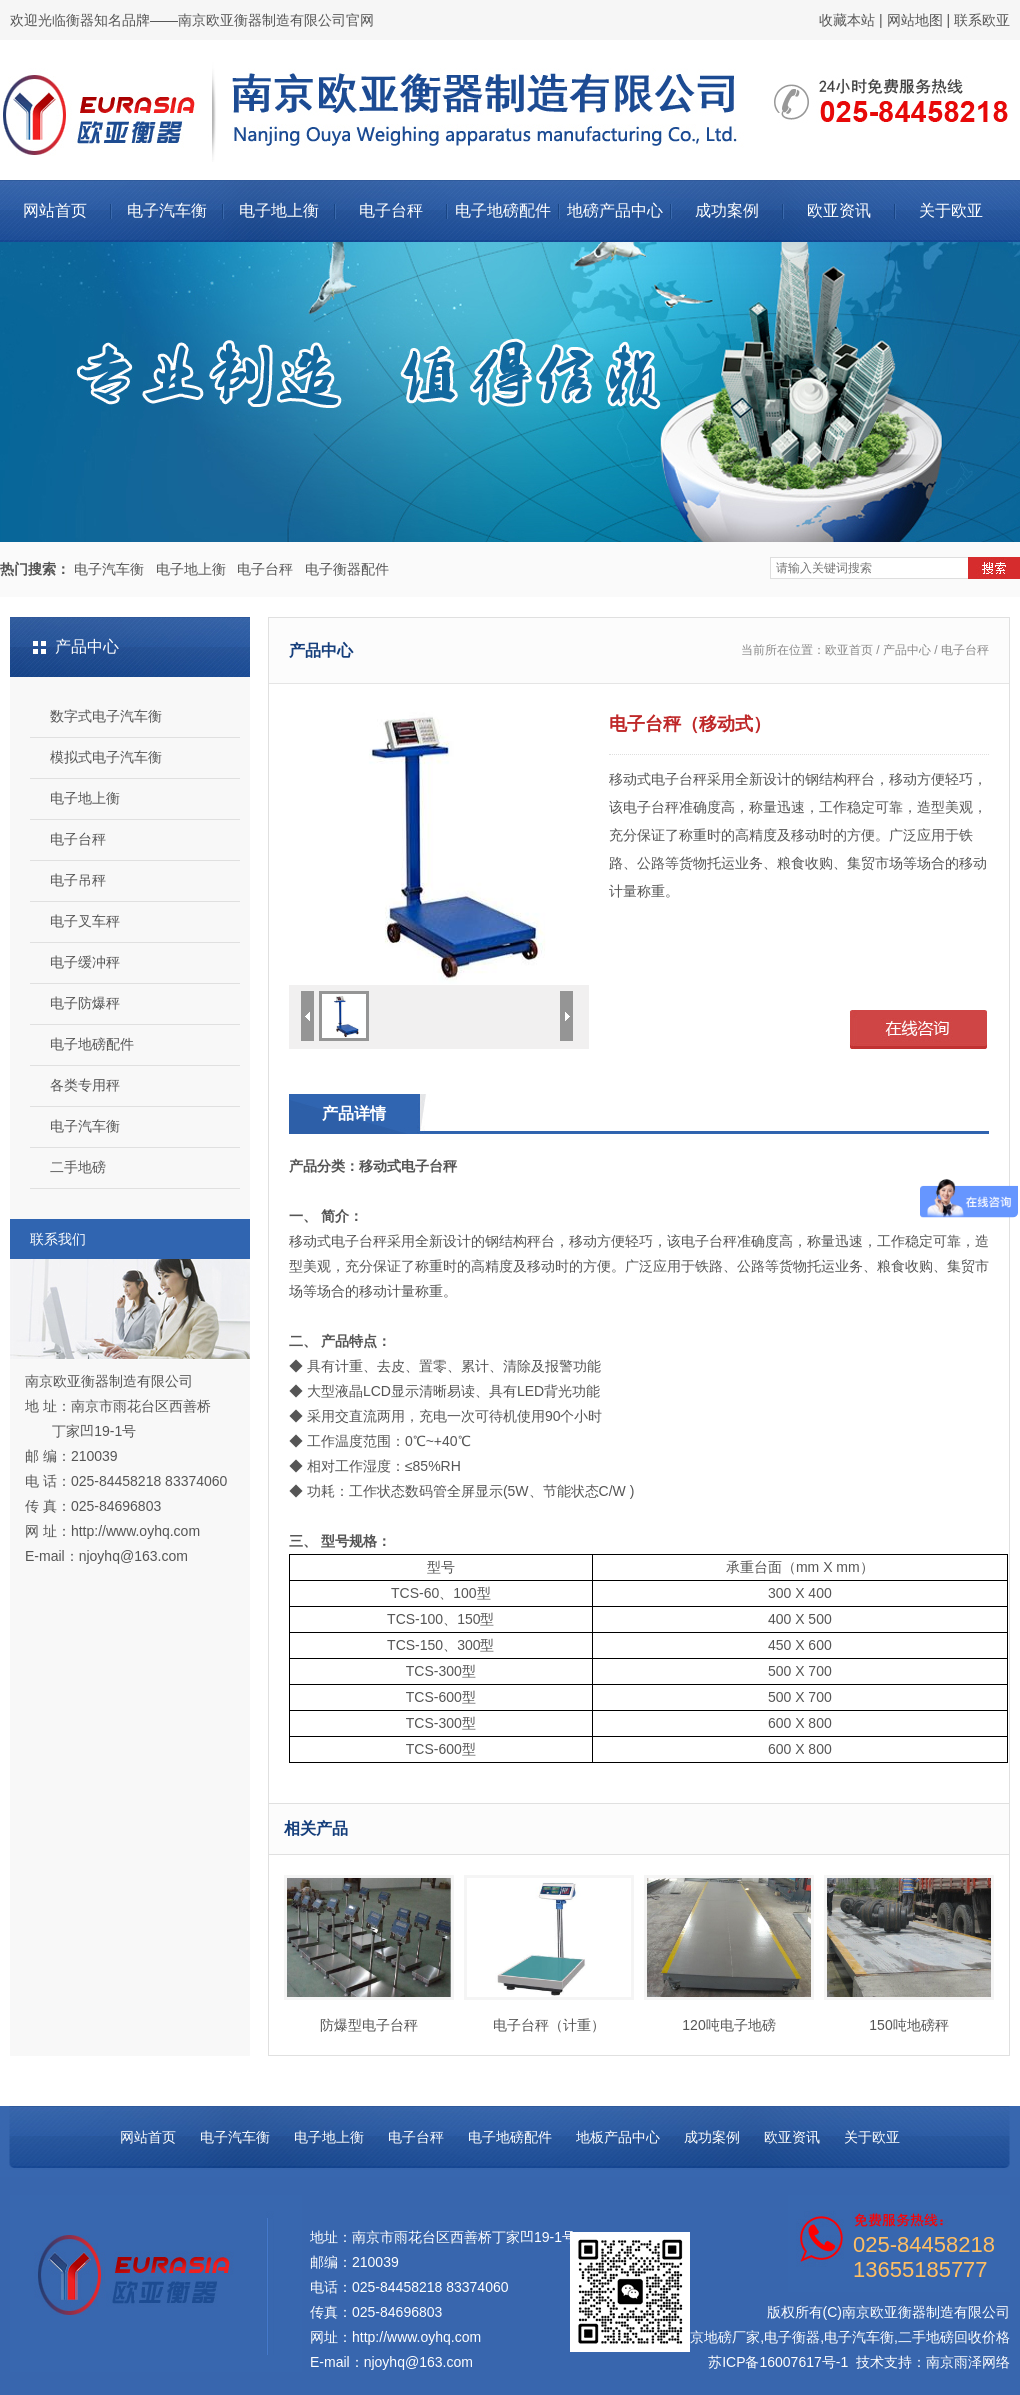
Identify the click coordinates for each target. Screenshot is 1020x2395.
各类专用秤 (85, 1085)
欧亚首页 (849, 650)
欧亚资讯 (839, 210)
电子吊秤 (78, 880)
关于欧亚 (951, 210)
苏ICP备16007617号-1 (778, 2362)
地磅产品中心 (615, 210)
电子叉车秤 (85, 921)
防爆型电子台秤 (369, 1954)
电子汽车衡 (167, 210)
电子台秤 (391, 210)
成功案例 (727, 210)
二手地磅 (78, 1167)
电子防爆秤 (85, 1003)
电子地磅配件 (503, 210)
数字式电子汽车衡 (106, 716)
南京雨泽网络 (968, 2362)
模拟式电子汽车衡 (106, 757)
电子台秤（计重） (549, 1954)
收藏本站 (847, 20)
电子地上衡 (279, 210)
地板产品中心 (618, 2137)
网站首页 (55, 210)
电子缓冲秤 (85, 962)
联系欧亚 (982, 20)
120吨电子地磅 (729, 1954)
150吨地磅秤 (909, 1954)
